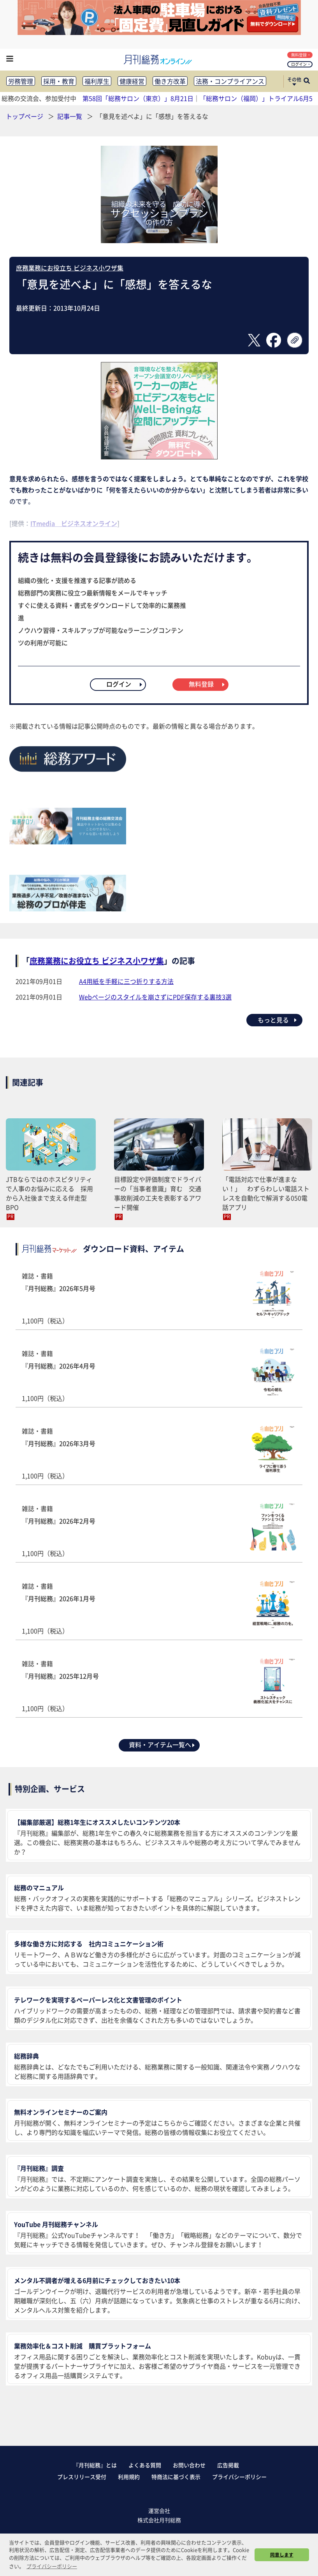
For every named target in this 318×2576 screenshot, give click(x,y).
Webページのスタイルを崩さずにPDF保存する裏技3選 (155, 996)
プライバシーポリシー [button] (51, 2566)
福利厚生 (96, 81)
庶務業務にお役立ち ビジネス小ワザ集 (69, 267)
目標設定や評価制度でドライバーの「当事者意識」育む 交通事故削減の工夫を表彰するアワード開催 (157, 1193)
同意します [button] (281, 2554)
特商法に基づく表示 (175, 2477)
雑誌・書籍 (159, 1298)
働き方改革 (170, 81)
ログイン (300, 64)
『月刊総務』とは (95, 2465)
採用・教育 (58, 81)
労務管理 (20, 81)
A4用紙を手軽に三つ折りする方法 (126, 981)
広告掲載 (228, 2465)
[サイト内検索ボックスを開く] (306, 81)
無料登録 (300, 55)
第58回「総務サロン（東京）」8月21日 (138, 98)
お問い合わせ (189, 2465)
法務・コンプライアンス (230, 81)
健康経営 (131, 81)
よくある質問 (144, 2465)
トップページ (24, 116)
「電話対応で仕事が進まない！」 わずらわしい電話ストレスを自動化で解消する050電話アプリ (265, 1193)
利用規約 (129, 2477)
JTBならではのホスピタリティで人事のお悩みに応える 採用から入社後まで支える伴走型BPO (49, 1193)
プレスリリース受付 (81, 2477)
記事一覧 (70, 116)
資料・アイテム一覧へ (162, 1744)
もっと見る (278, 1019)
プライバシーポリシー (239, 2477)
